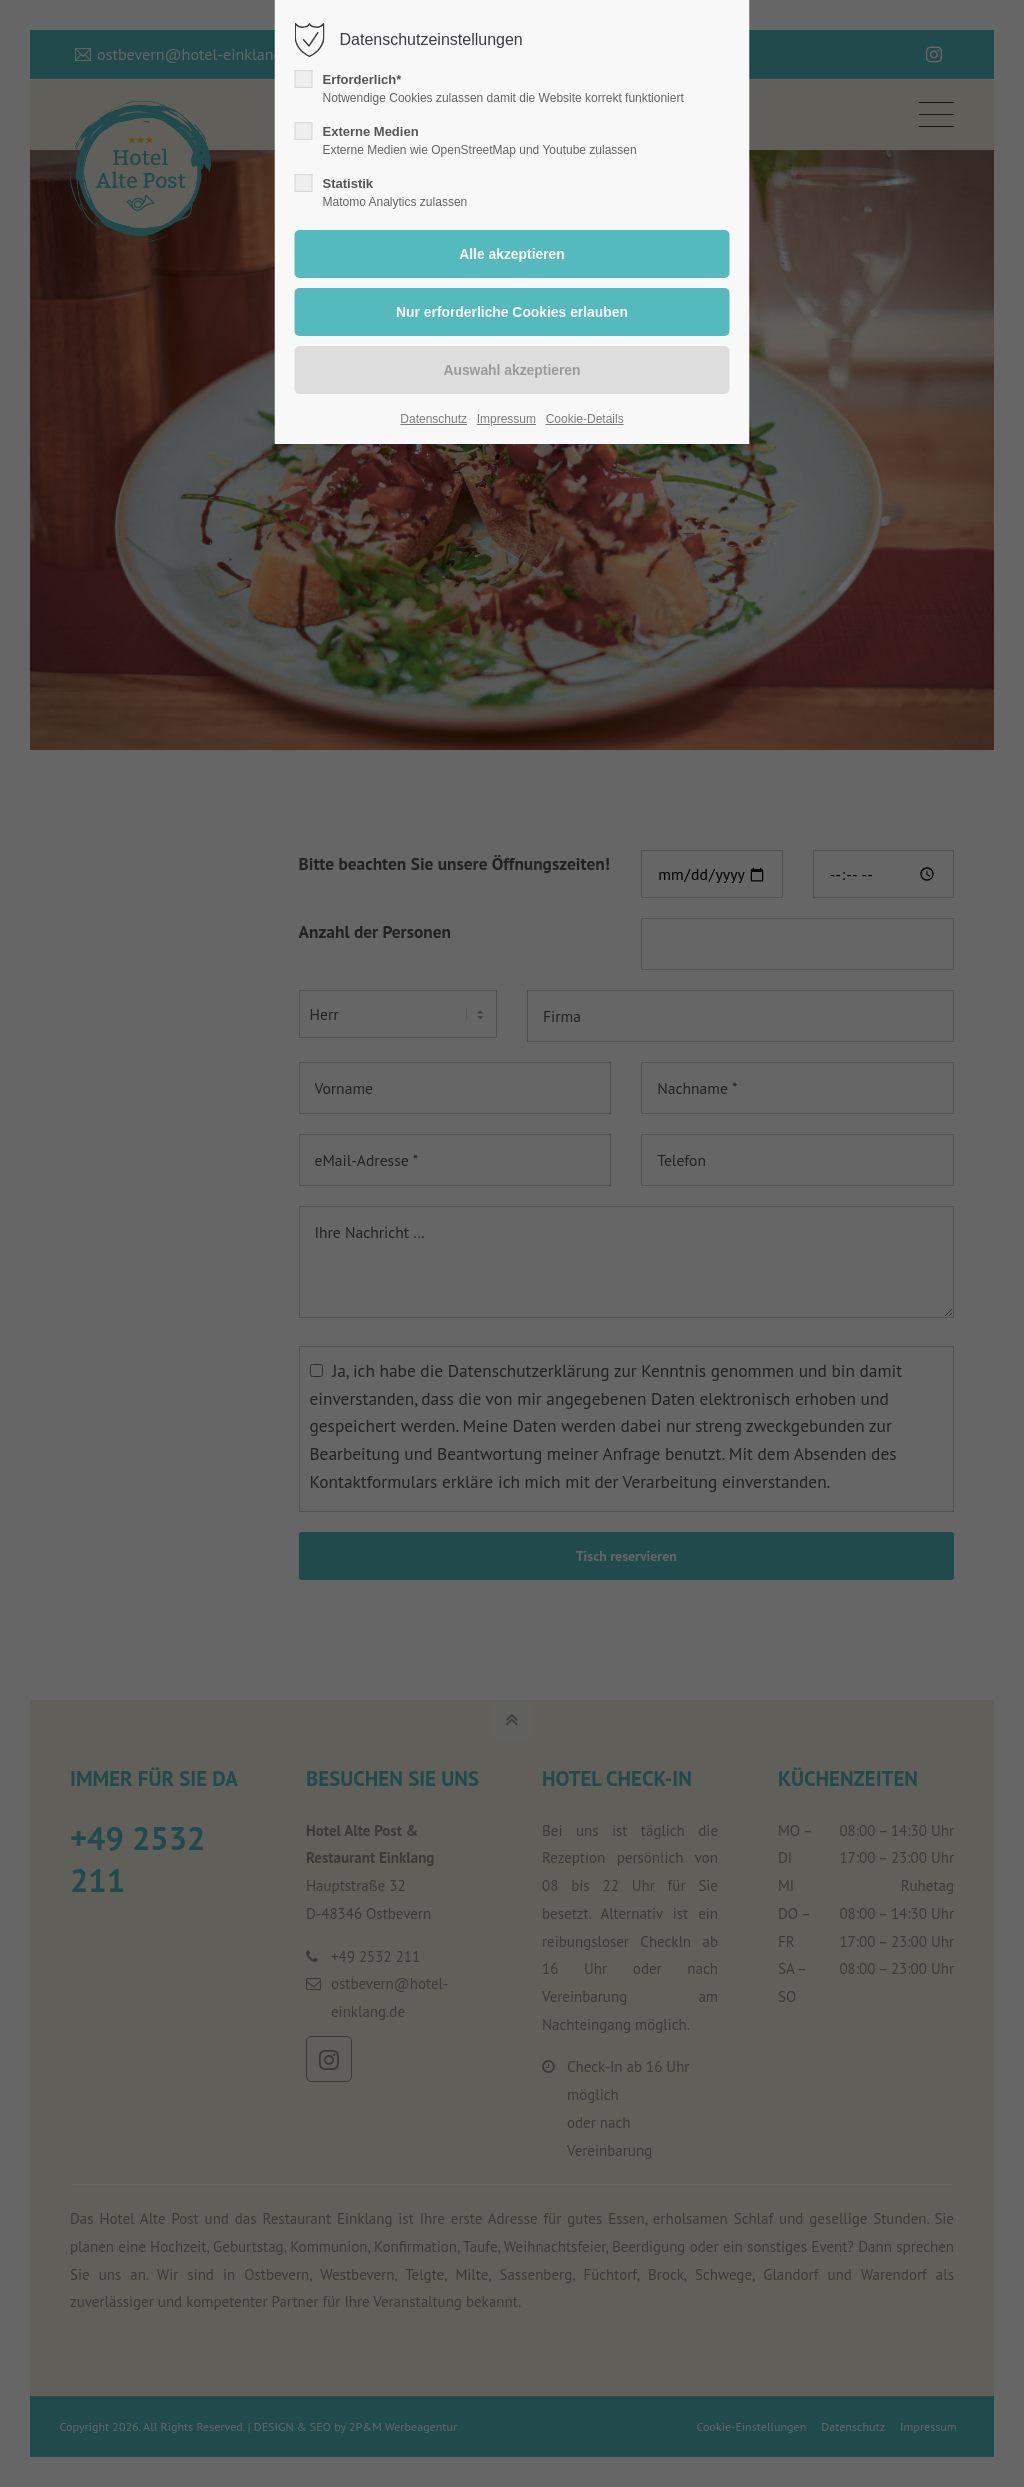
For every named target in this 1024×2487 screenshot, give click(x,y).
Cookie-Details (585, 419)
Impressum (506, 419)
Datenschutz (433, 419)
